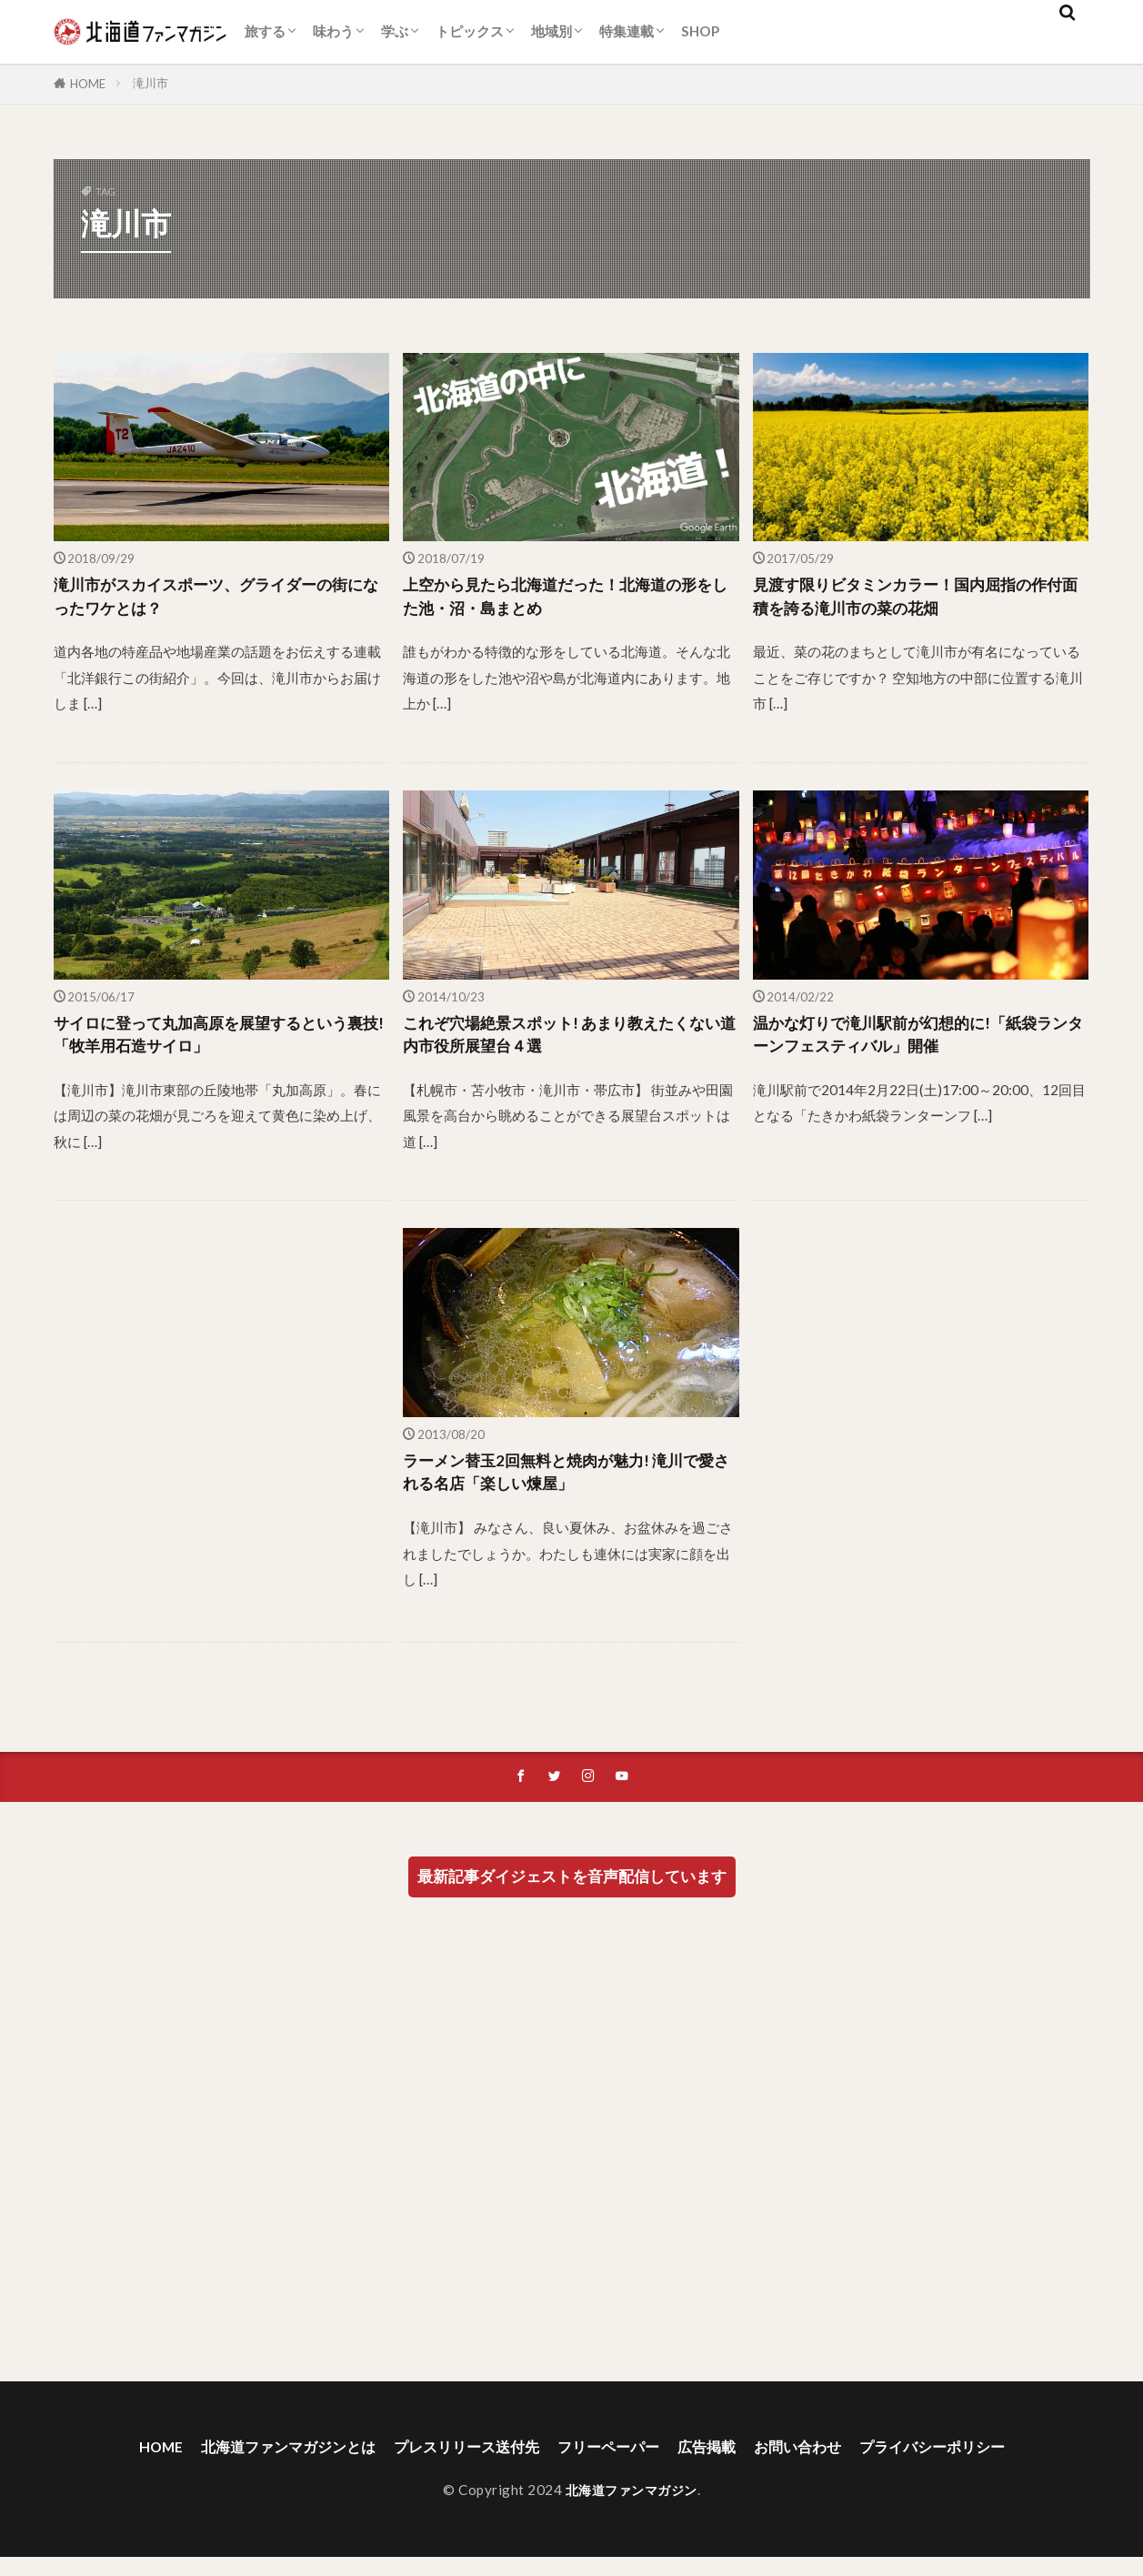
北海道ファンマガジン (631, 2509)
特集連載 (626, 31)
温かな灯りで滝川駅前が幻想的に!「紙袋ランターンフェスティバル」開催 (920, 1044)
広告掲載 (721, 2464)
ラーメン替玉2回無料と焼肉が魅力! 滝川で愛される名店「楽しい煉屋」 (567, 1488)
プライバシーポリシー (970, 2464)
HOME (87, 83)
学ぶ (394, 31)
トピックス (470, 31)
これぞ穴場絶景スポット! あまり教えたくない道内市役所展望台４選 (562, 1044)
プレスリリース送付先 (455, 2464)
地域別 (551, 31)
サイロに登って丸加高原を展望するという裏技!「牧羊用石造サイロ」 (217, 1044)
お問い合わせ (821, 2464)
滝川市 (150, 82)
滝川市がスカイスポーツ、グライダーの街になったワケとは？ (217, 599)
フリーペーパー (613, 2464)
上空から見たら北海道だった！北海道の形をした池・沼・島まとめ (566, 599)
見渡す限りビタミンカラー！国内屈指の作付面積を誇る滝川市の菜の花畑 (916, 599)
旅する (265, 31)
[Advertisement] (222, 1435)
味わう (333, 31)
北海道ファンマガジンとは (257, 2464)
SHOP (700, 31)
